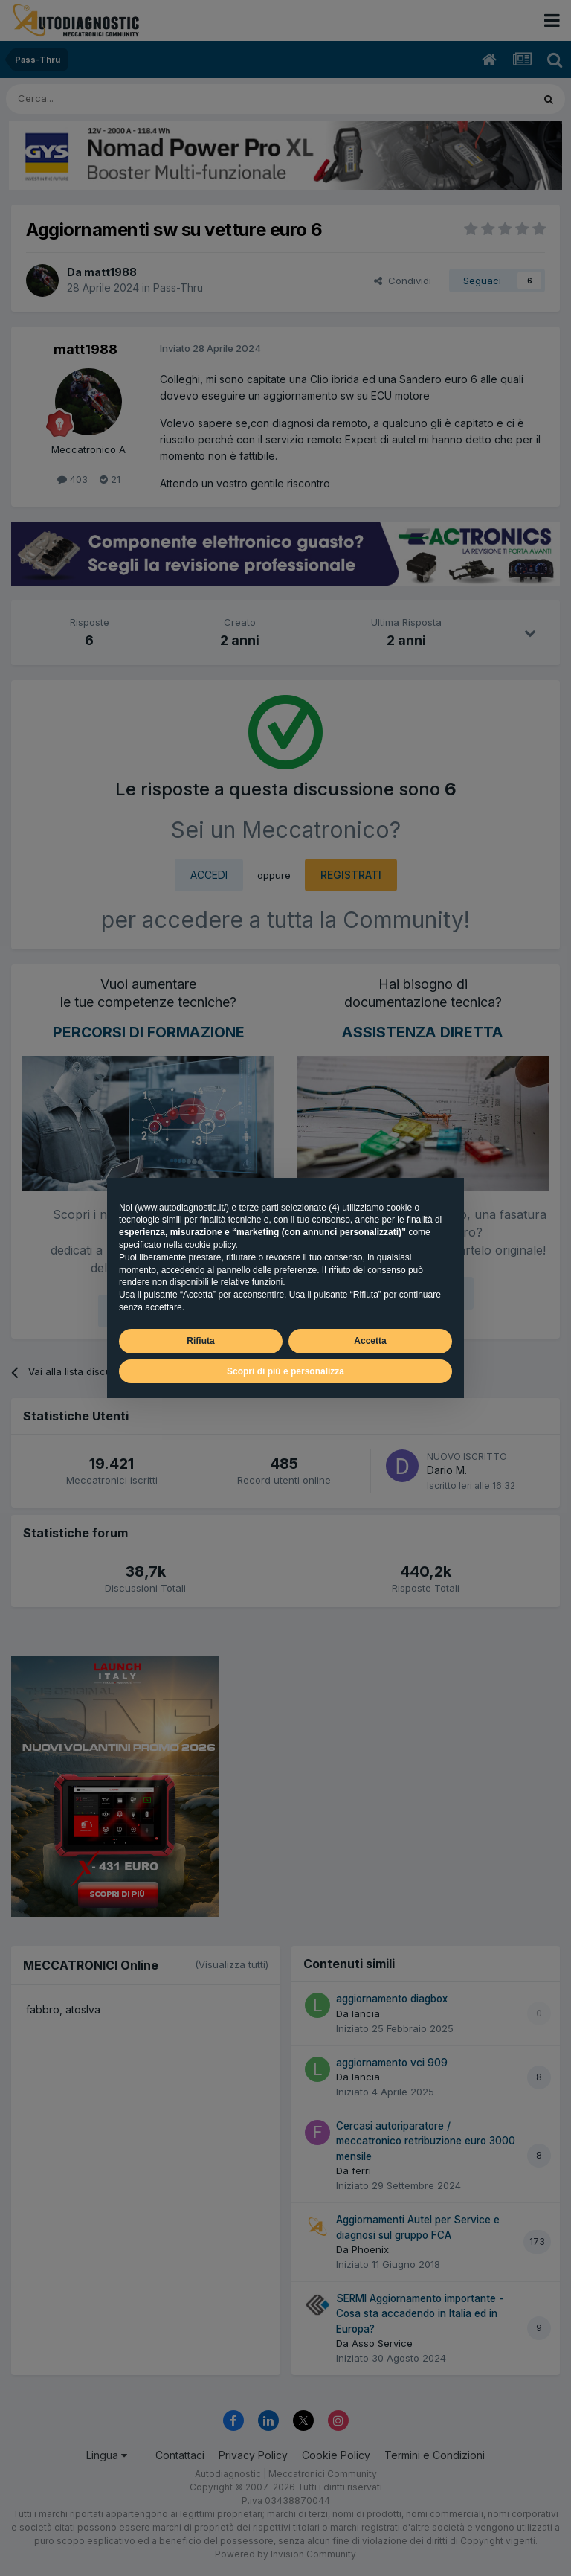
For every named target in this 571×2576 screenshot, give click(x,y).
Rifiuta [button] (200, 1341)
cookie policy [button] (210, 1245)
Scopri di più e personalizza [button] (285, 1371)
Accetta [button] (370, 1341)
